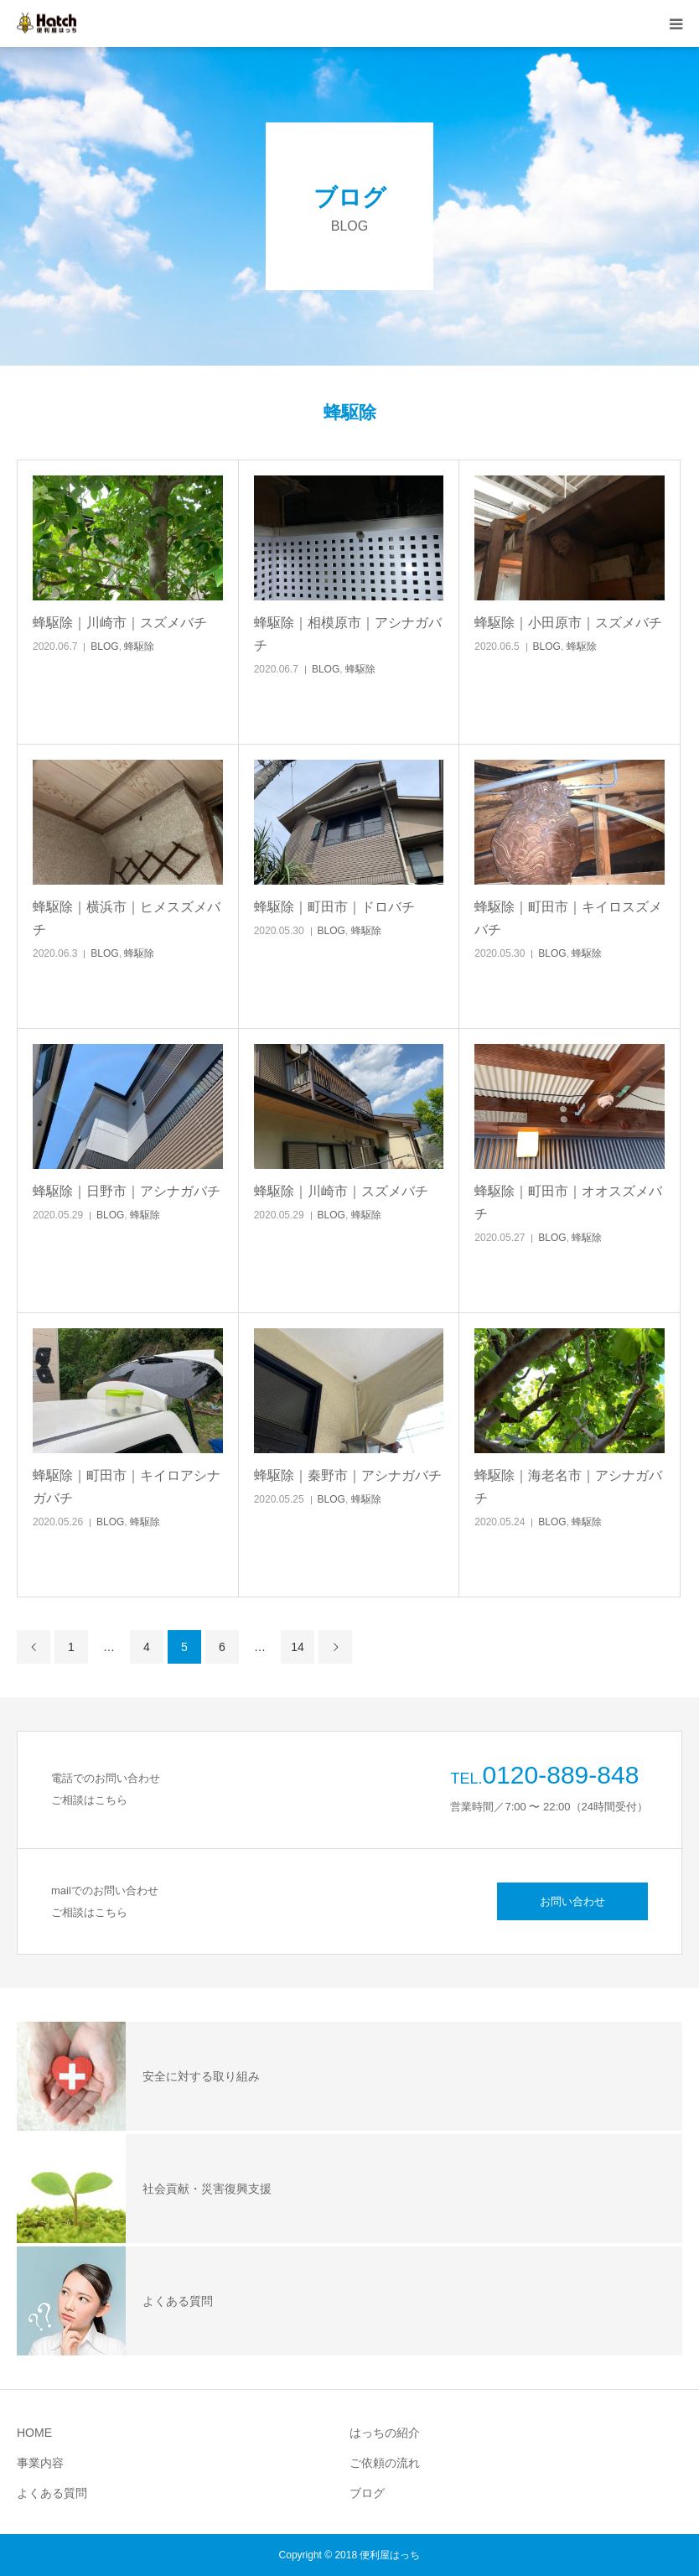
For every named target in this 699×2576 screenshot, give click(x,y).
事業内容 (40, 2463)
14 (297, 1647)
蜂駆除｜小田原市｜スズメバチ (568, 622)
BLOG (104, 646)
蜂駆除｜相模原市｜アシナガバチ (348, 633)
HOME (34, 2432)
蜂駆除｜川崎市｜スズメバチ (120, 622)
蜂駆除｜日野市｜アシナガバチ (126, 1191)
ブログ (367, 2493)
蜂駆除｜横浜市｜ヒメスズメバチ (126, 918)
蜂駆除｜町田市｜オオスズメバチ (568, 1202)
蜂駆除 (139, 646)
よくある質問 (52, 2493)
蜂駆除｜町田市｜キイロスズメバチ (568, 918)
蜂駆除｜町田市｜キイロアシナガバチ (126, 1486)
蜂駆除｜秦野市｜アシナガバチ (348, 1475)
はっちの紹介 (385, 2432)
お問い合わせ (572, 1901)
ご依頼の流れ (385, 2463)
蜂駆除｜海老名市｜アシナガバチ (568, 1486)
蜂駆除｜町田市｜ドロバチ (334, 907)
